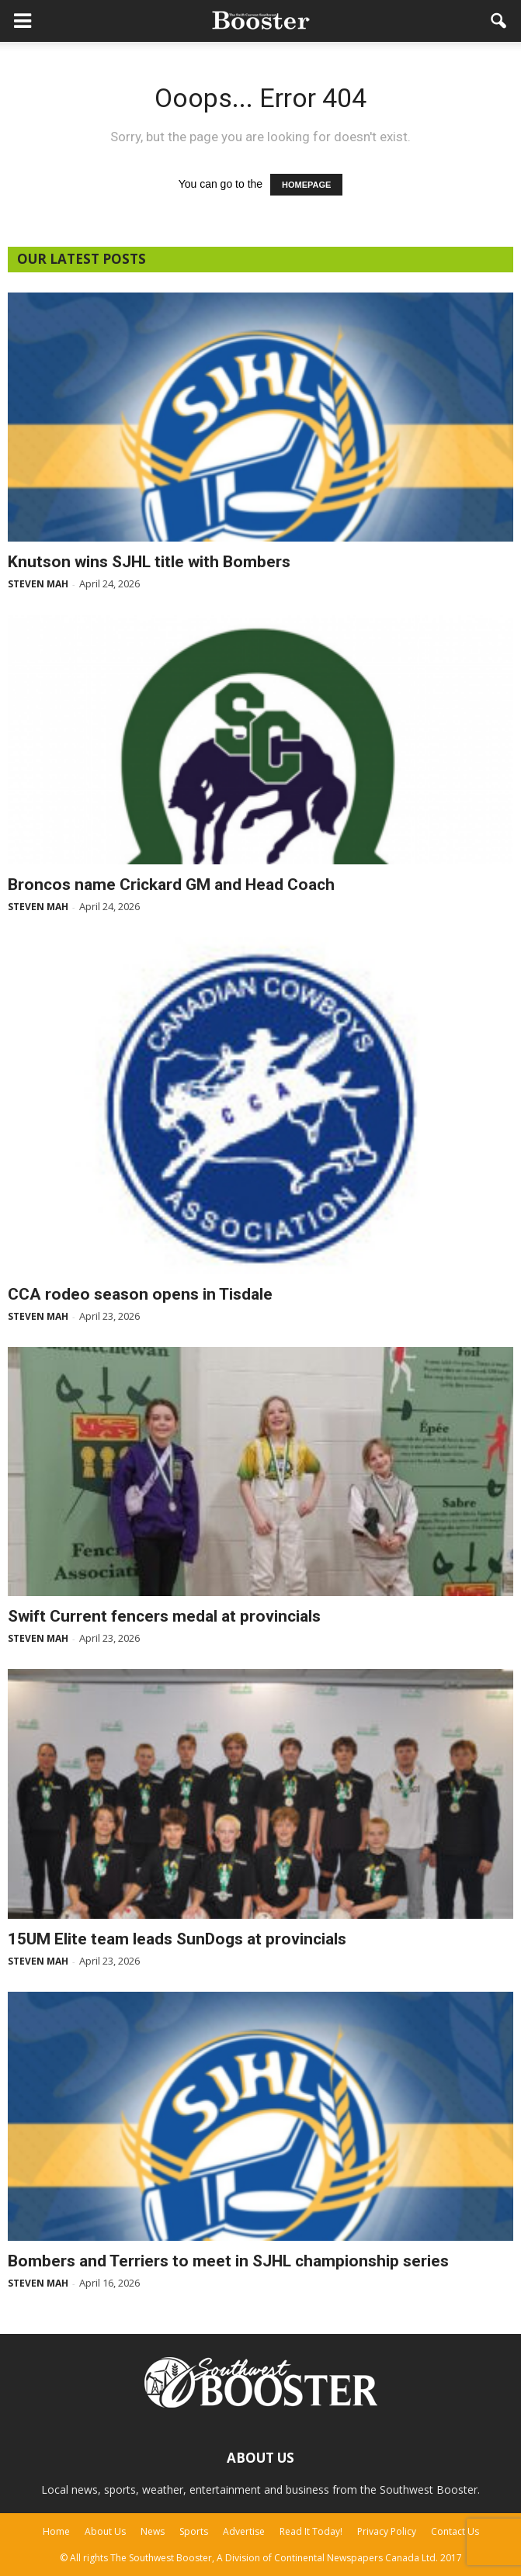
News (153, 2531)
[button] (499, 21)
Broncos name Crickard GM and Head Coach (171, 884)
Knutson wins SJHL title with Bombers (149, 561)
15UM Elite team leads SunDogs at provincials (177, 1939)
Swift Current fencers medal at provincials (164, 1616)
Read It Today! (311, 2531)
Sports (193, 2531)
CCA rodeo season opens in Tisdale (140, 1294)
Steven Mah (38, 583)
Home (56, 2531)
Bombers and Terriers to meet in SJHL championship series (228, 2261)
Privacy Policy (386, 2531)
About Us (105, 2531)
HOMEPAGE (306, 184)
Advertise (244, 2531)
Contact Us (455, 2531)
